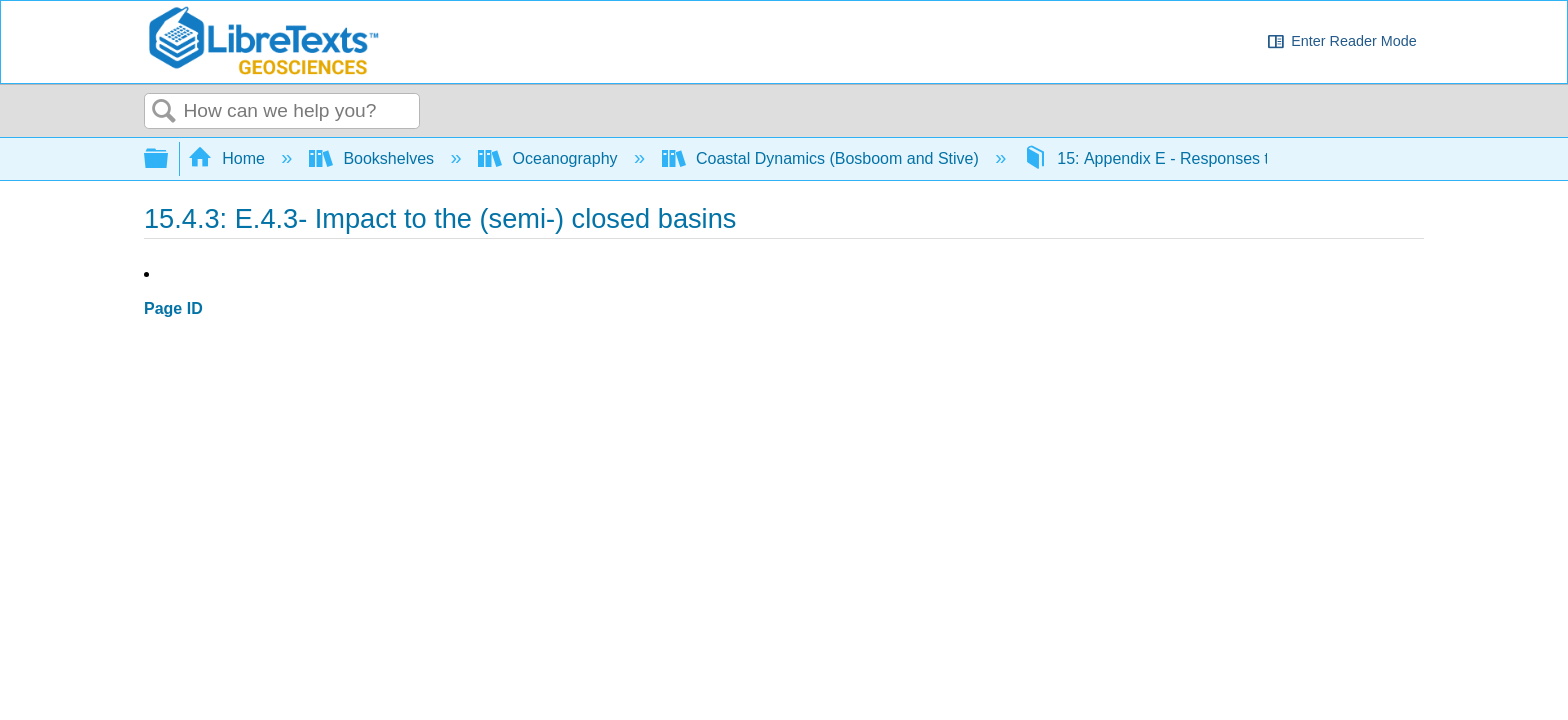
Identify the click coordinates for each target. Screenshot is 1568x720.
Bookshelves (374, 158)
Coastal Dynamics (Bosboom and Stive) (823, 158)
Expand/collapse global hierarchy (169, 159)
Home (229, 158)
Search (164, 112)
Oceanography (550, 158)
